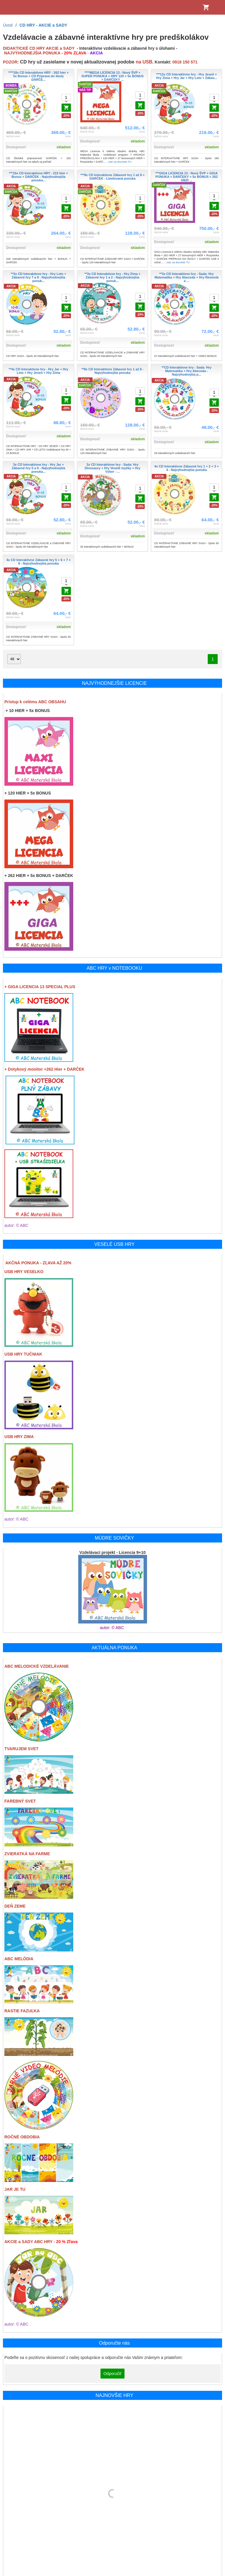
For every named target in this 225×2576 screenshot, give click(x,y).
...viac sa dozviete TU (118, 161)
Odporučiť (112, 2373)
